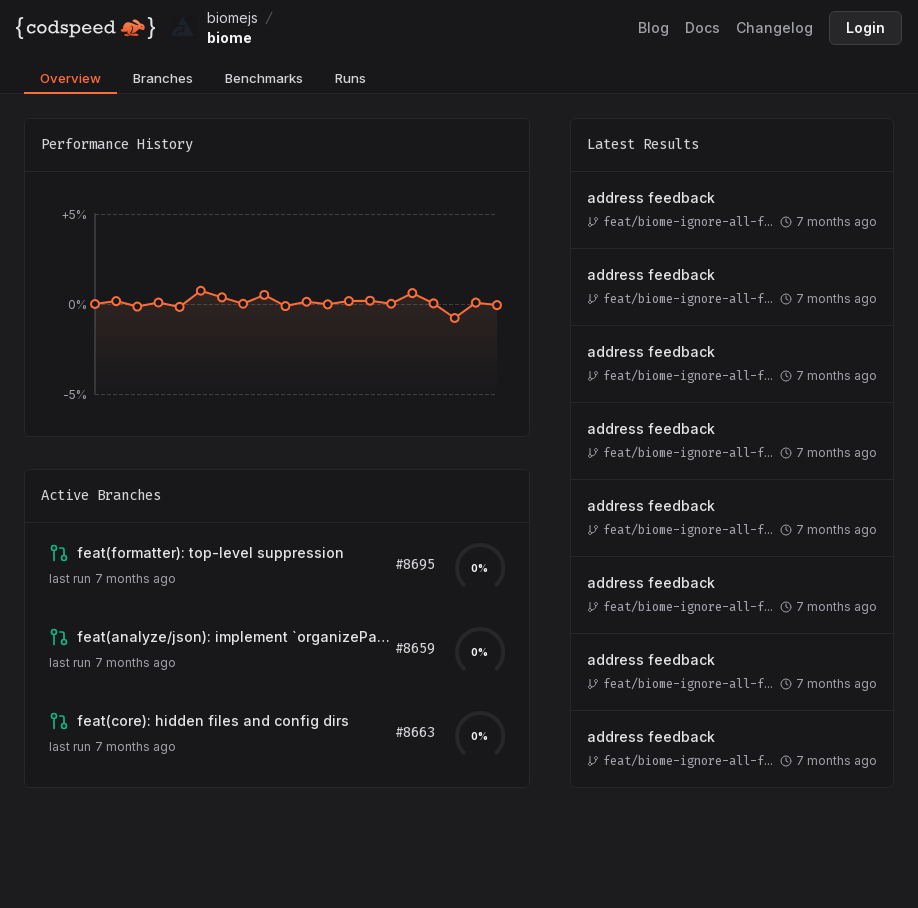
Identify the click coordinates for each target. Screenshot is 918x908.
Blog (653, 27)
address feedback (651, 197)
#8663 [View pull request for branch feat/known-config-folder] (415, 732)
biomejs (232, 17)
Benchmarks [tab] (264, 78)
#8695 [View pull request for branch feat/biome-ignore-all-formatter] (415, 564)
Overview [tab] (70, 78)
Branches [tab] (163, 78)
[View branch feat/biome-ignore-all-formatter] (210, 553)
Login (865, 27)
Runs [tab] (350, 78)
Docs (702, 27)
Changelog (774, 27)
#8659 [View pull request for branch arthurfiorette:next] (415, 648)
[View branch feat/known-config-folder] (213, 721)
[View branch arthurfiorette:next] (236, 637)
